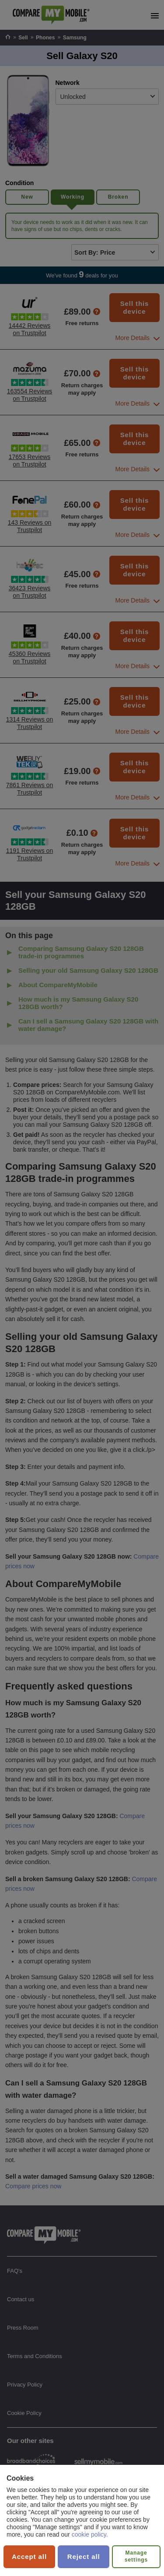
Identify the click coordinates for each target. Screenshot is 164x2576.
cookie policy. (90, 2534)
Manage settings (136, 2556)
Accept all (29, 2556)
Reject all (83, 2556)
